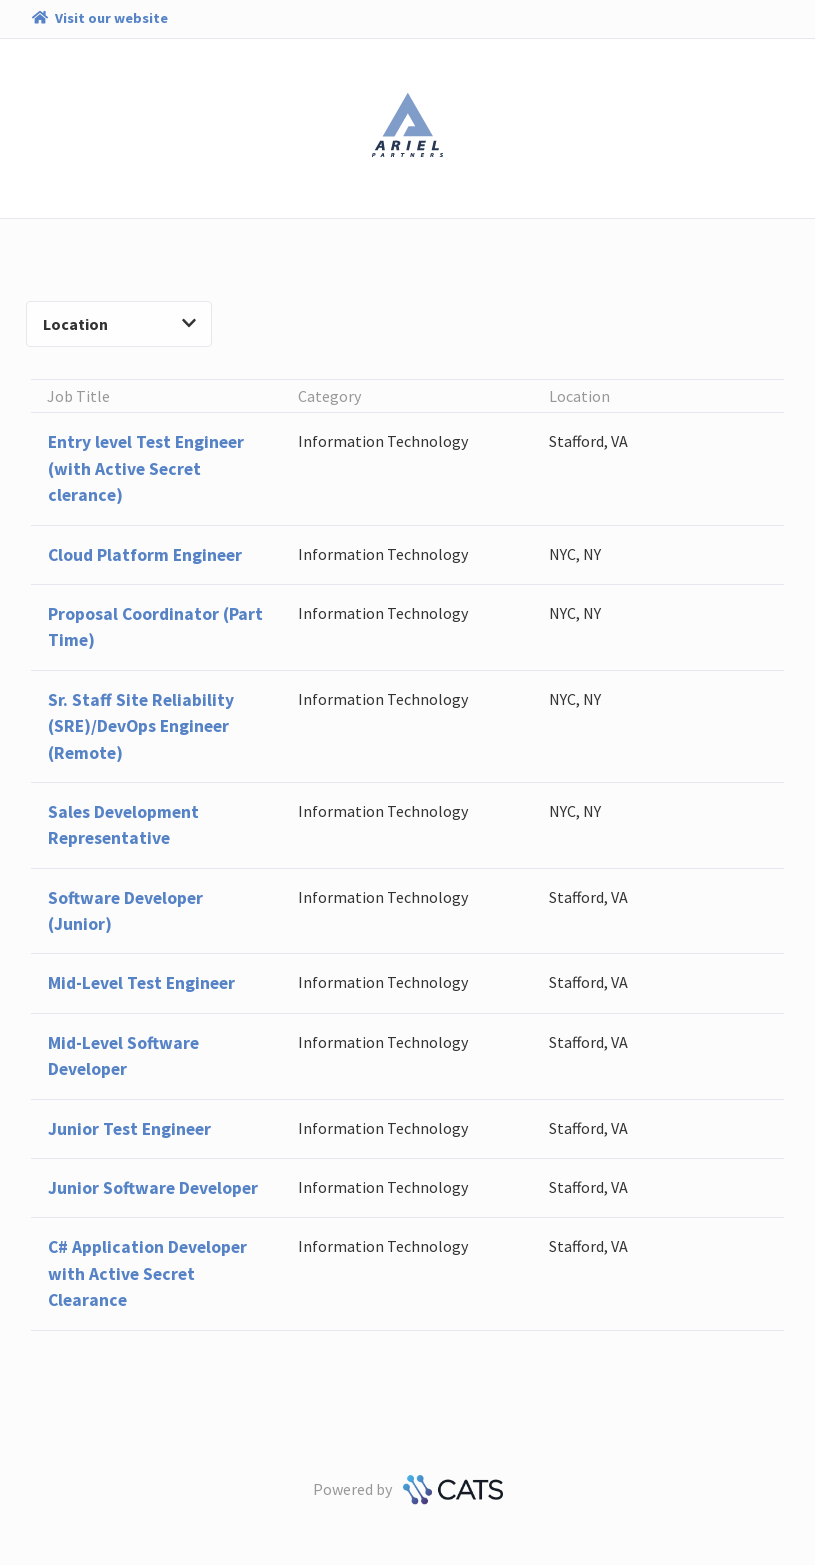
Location (119, 324)
